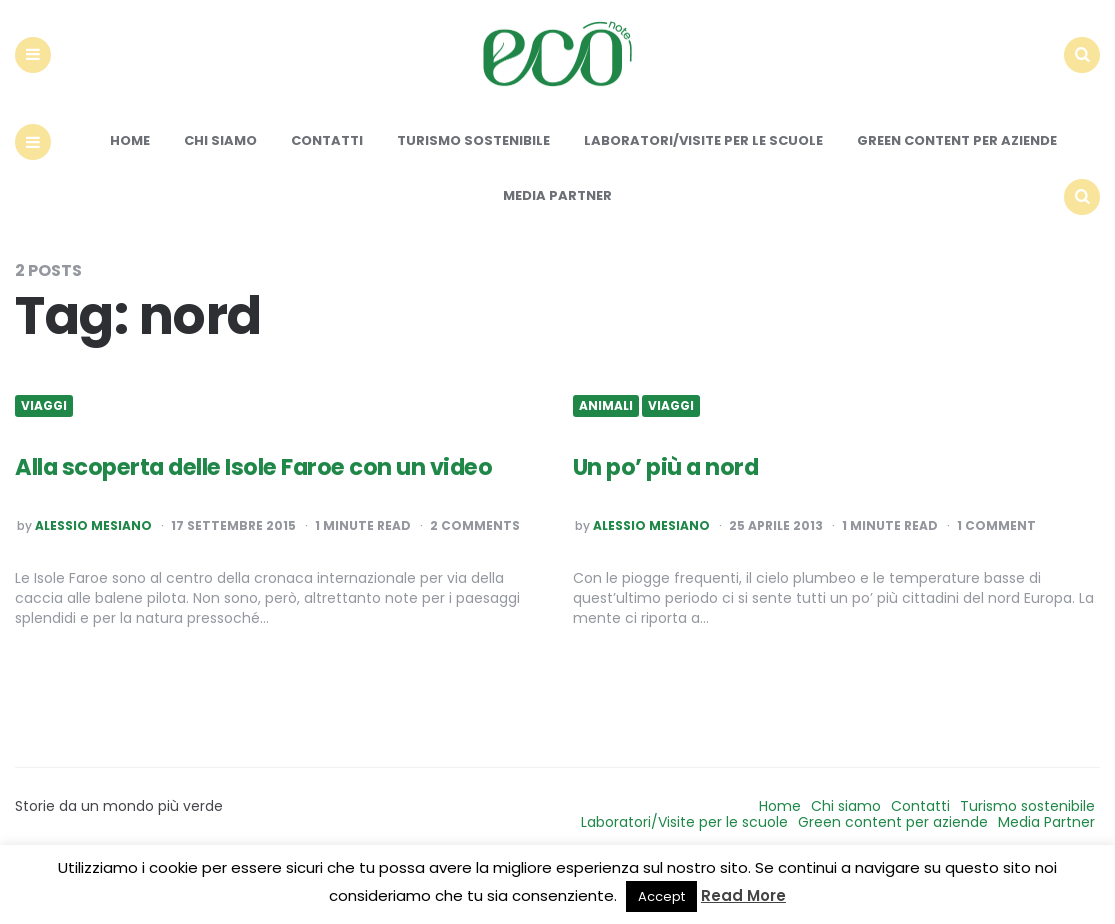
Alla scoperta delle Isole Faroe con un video (257, 529)
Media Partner (557, 241)
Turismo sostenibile (473, 187)
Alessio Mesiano (93, 606)
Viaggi (44, 452)
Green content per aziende (957, 187)
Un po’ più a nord (683, 512)
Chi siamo (220, 187)
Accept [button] (661, 896)
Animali (606, 452)
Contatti (327, 187)
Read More (743, 895)
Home (130, 187)
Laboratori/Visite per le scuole (703, 187)
